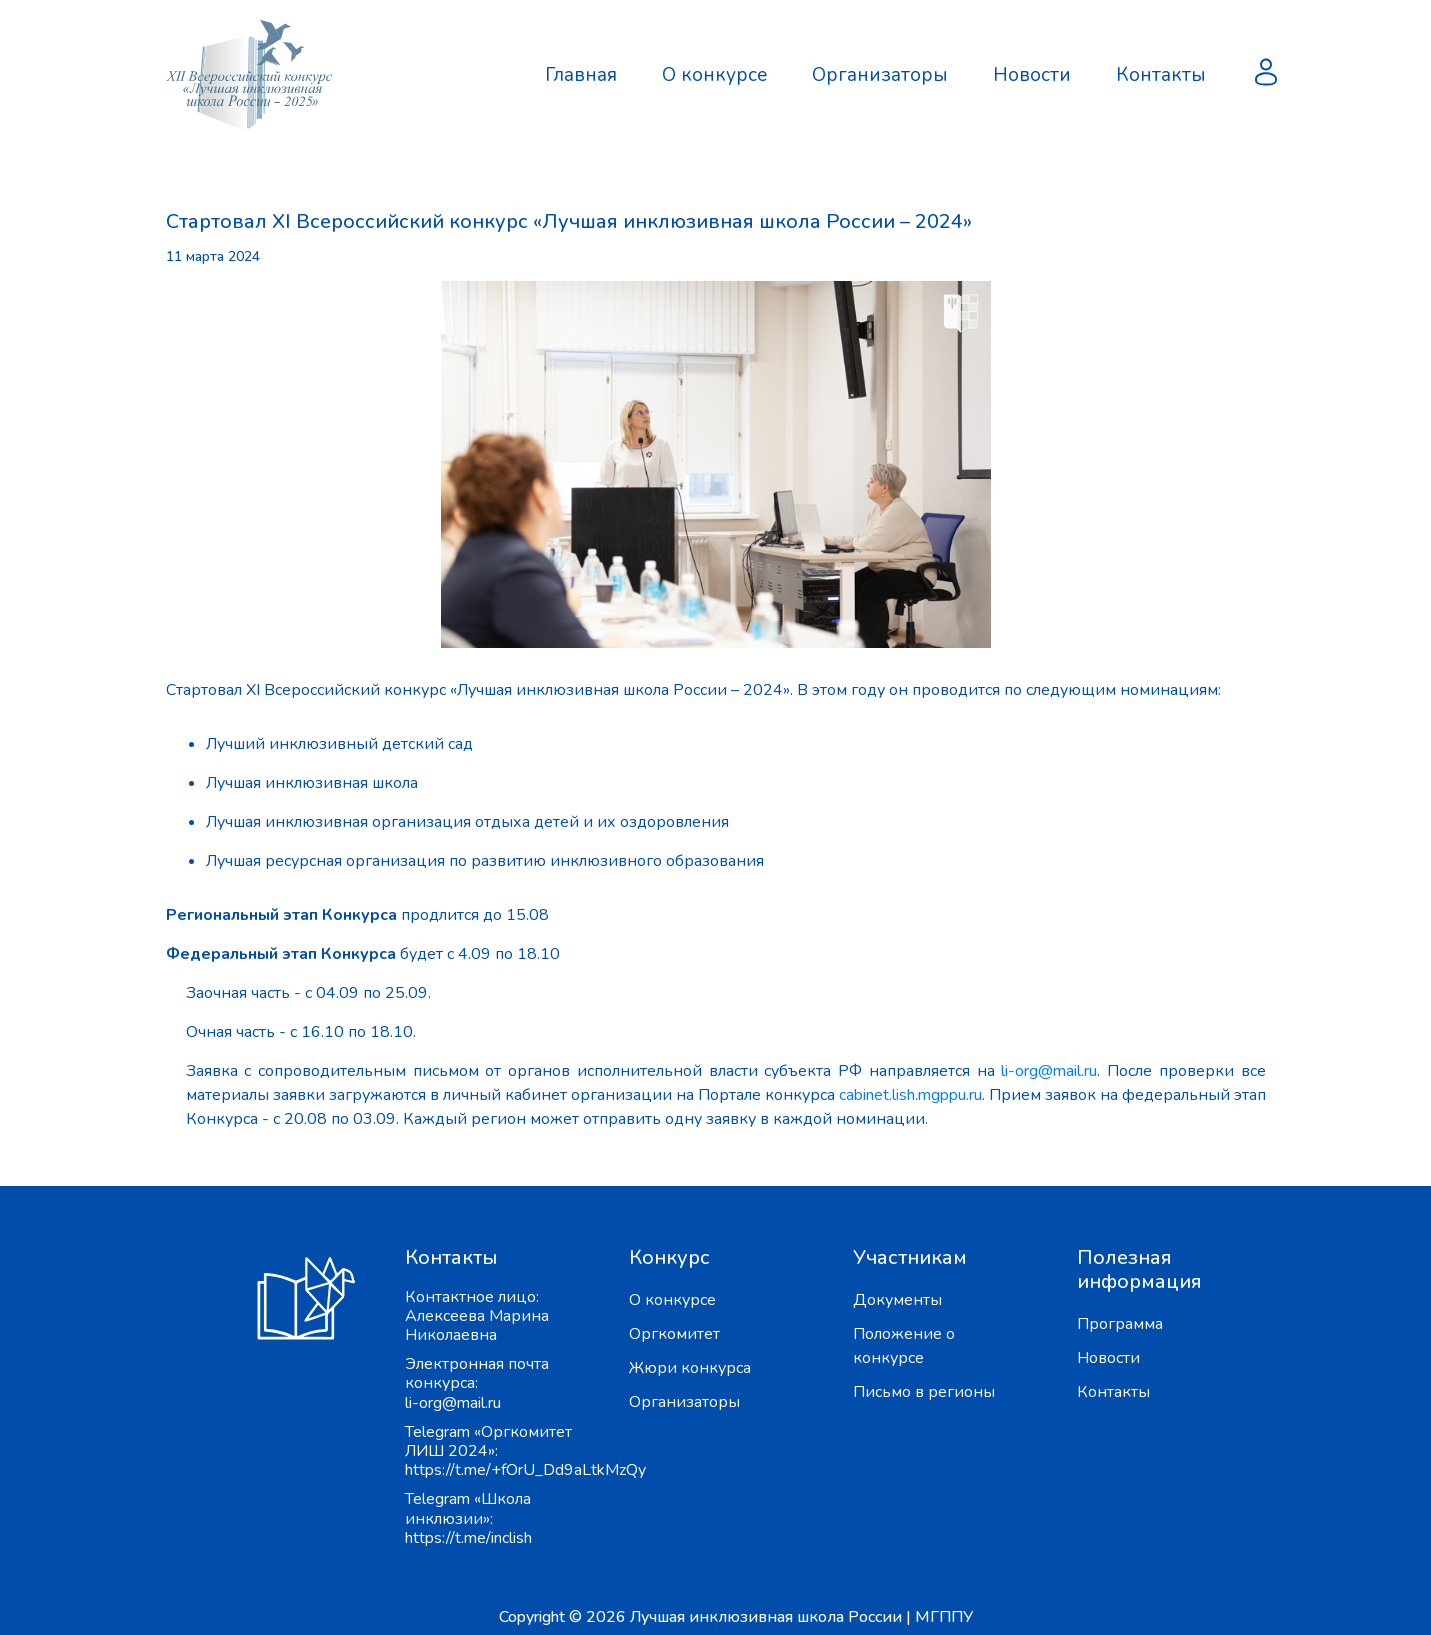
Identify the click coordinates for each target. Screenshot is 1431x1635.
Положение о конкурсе (904, 1346)
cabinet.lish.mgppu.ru (910, 1095)
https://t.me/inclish (468, 1538)
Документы (897, 1300)
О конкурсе (714, 75)
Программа (1120, 1324)
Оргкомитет (674, 1334)
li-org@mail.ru (1049, 1071)
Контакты (1161, 75)
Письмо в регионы (924, 1392)
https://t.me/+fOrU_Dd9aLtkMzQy (525, 1470)
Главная (581, 75)
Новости (1032, 75)
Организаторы (880, 75)
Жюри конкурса (690, 1368)
